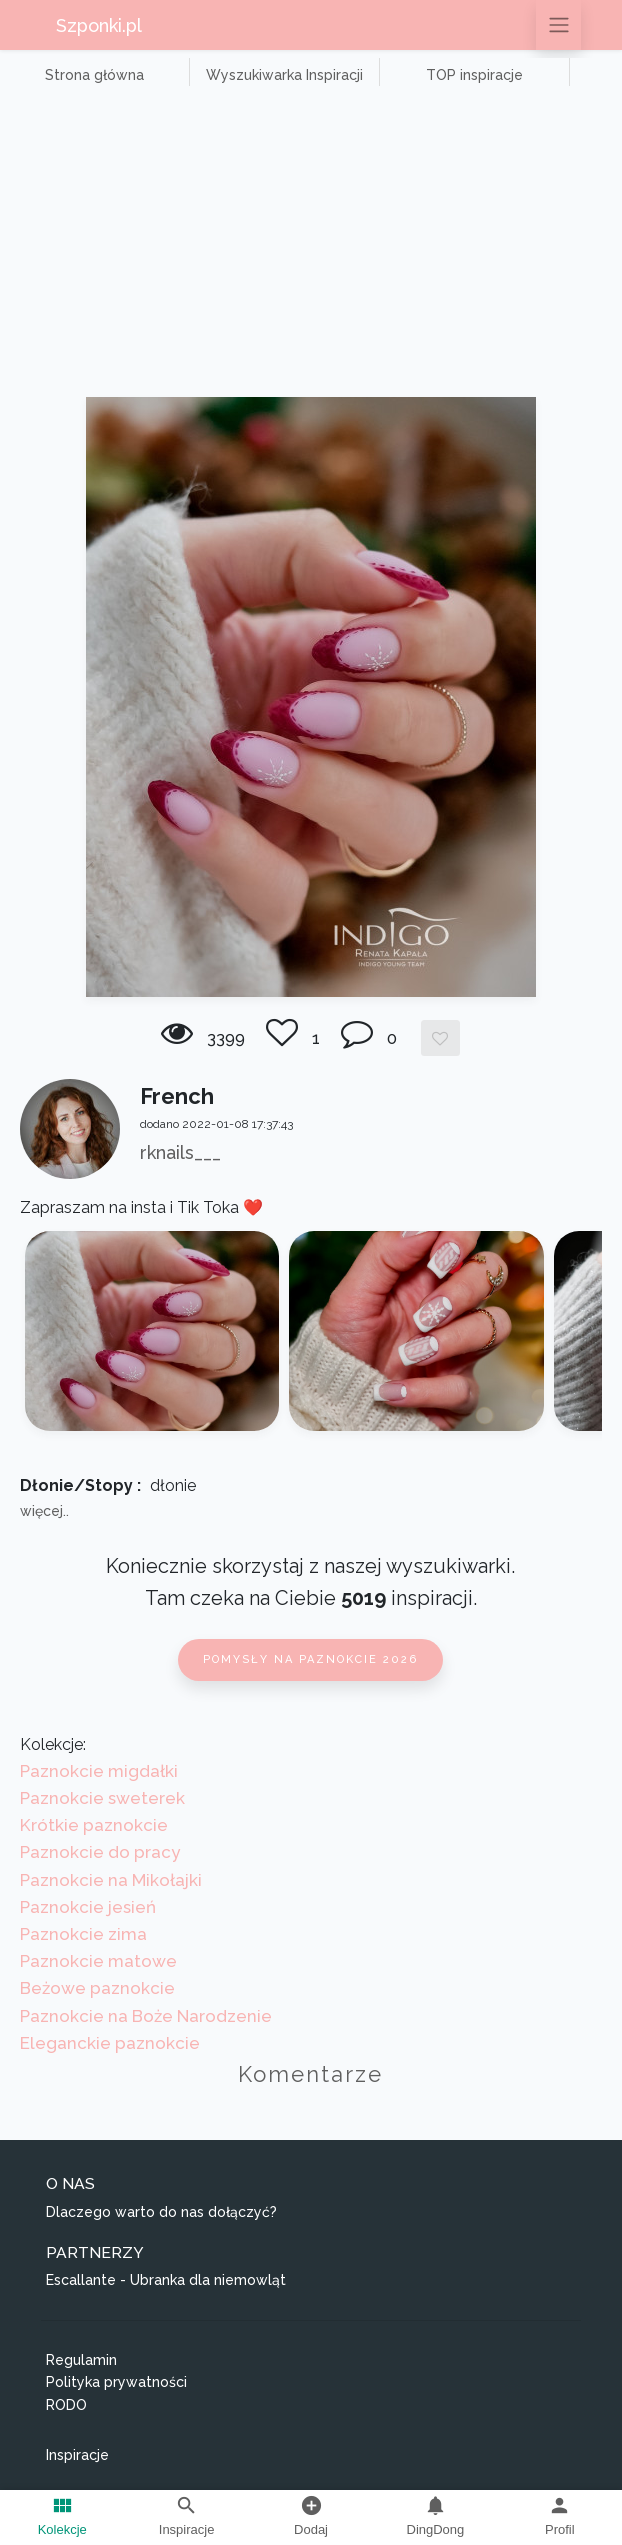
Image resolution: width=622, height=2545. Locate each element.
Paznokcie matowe (98, 1961)
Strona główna (94, 75)
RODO (66, 2405)
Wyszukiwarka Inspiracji (284, 75)
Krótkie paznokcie (94, 1825)
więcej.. (44, 1511)
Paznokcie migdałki (99, 1771)
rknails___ (180, 1152)
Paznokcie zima (83, 1934)
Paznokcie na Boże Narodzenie (146, 2016)
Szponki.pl (99, 25)
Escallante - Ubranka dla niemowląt (166, 2280)
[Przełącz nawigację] (558, 25)
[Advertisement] (311, 247)
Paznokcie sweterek (102, 1798)
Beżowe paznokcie (97, 1988)
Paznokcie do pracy (100, 1852)
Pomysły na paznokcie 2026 (310, 1659)
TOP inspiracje (474, 75)
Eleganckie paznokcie (110, 2043)
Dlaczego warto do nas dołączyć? (161, 2212)
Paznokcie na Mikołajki (111, 1880)
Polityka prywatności (116, 2382)
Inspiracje (77, 2455)
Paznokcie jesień (88, 1907)
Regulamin (81, 2360)
